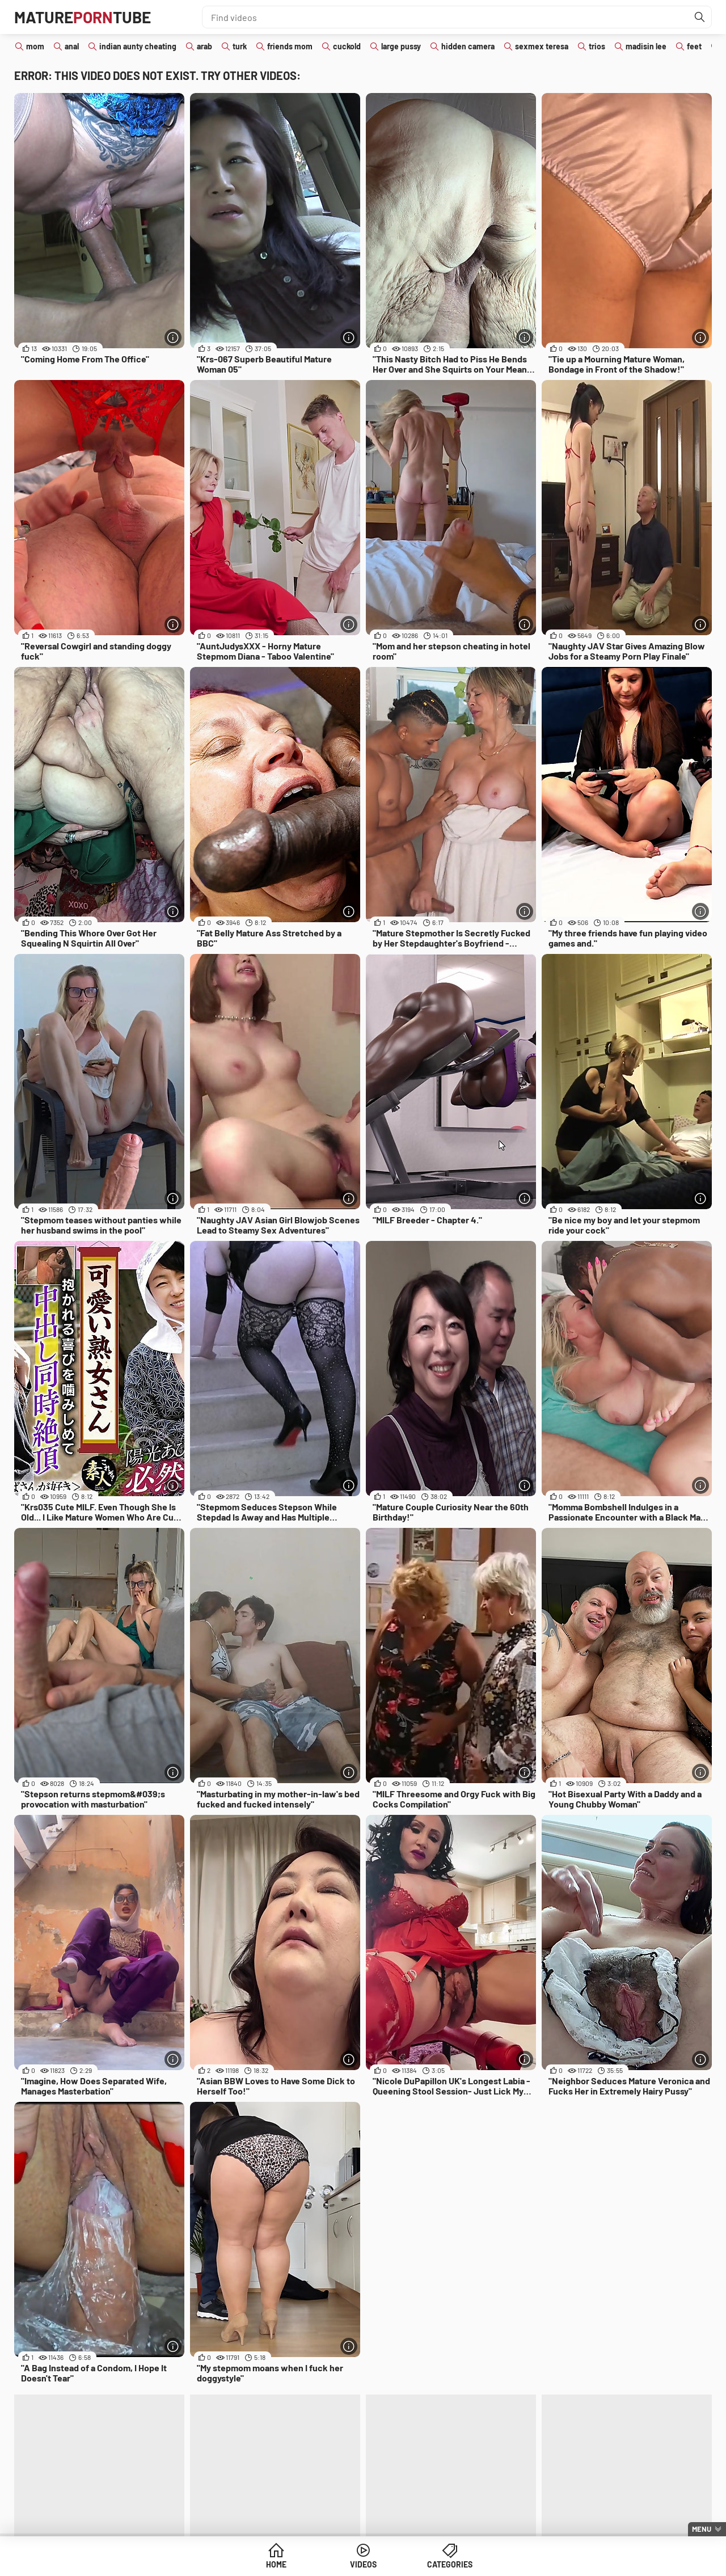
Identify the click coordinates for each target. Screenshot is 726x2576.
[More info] (173, 337)
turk (240, 46)
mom (35, 46)
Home (276, 2564)
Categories (449, 2564)
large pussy (401, 46)
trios (597, 46)
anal (72, 46)
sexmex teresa (541, 46)
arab (204, 46)
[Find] (700, 17)
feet (694, 46)
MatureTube (82, 17)
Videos (363, 2564)
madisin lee (646, 46)
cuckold (347, 46)
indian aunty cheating (137, 46)
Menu (701, 2528)
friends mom (290, 46)
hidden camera (468, 46)
